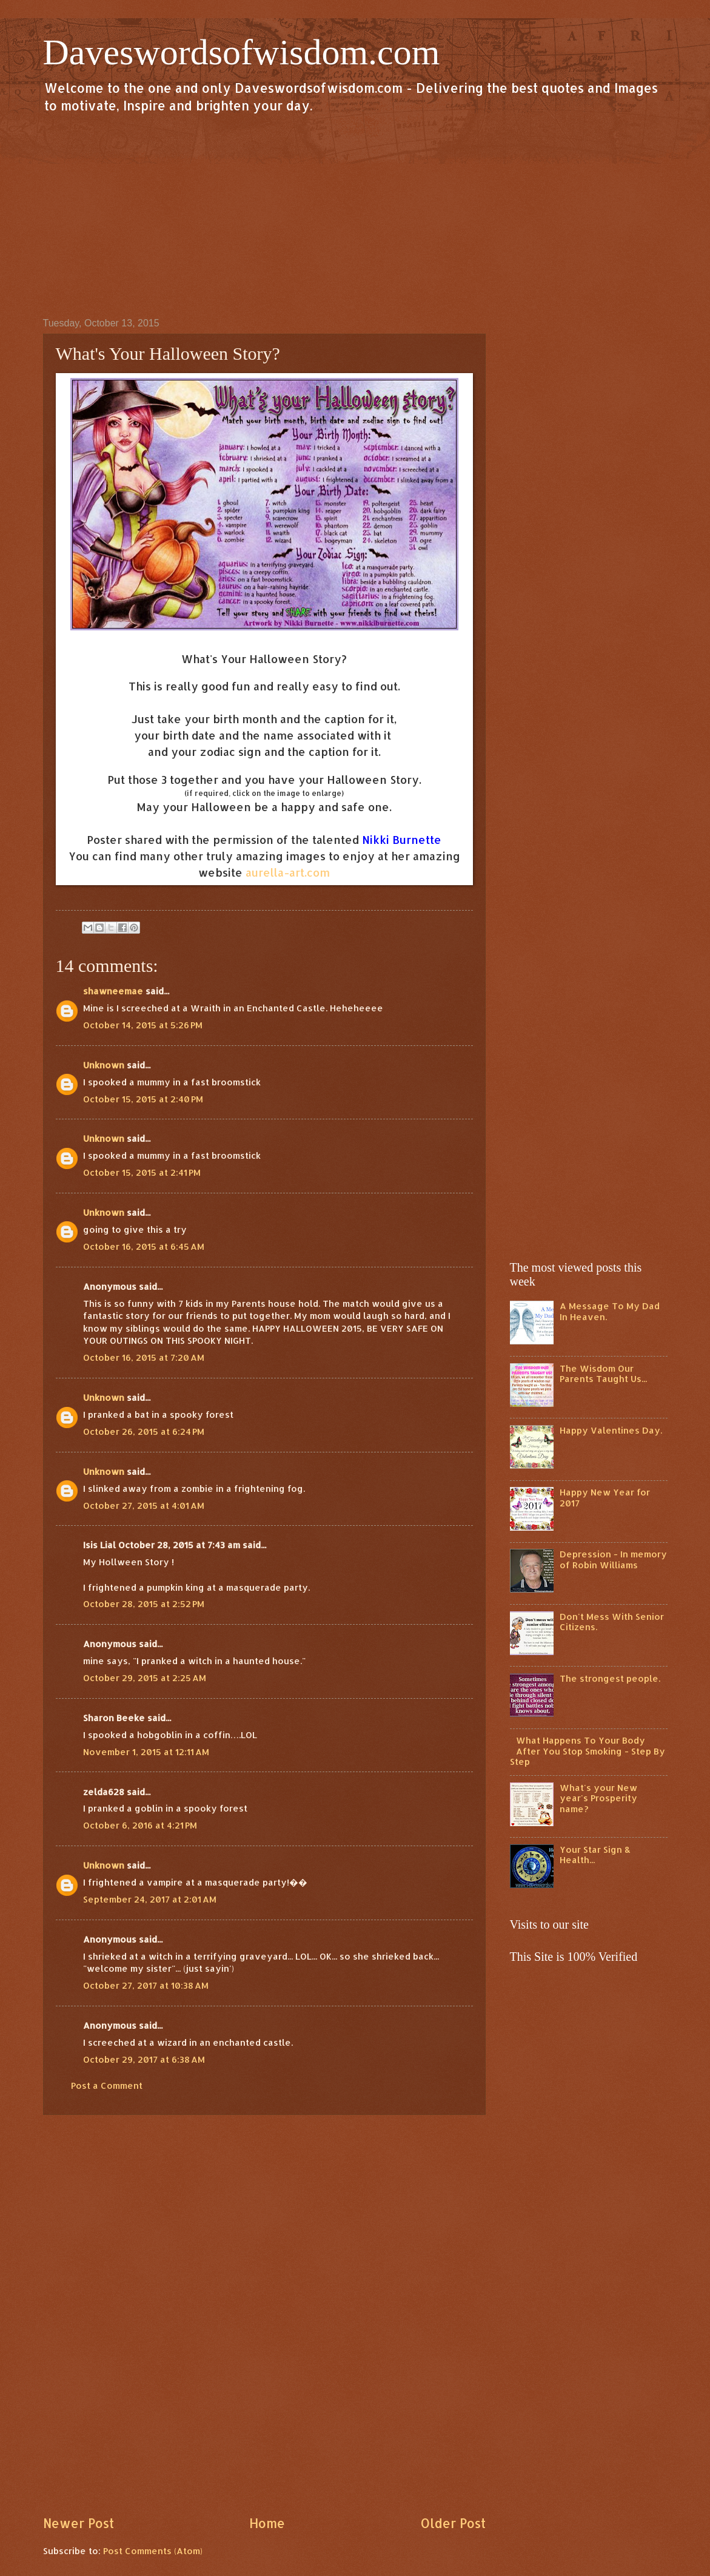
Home (267, 2523)
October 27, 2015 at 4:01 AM (143, 1505)
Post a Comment (106, 2085)
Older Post (453, 2523)
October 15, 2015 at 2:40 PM (143, 1099)
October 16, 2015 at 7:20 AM (143, 1357)
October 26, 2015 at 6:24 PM (143, 1431)
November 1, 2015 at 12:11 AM (146, 1752)
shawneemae (113, 991)
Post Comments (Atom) (153, 2551)
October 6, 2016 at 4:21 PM (140, 1825)
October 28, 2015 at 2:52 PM (143, 1604)
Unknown (103, 1065)
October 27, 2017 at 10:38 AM (146, 1985)
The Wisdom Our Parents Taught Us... (603, 1374)
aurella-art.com (288, 872)
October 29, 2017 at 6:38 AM (144, 2059)
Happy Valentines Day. (611, 1430)
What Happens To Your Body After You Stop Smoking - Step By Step (588, 1751)
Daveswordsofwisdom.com (241, 52)
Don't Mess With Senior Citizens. (612, 1622)
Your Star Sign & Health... (595, 1855)
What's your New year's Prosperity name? (598, 1798)
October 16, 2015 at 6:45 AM (143, 1246)
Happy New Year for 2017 (605, 1497)
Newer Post (78, 2523)
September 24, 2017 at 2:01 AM (149, 1899)
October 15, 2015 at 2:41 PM (142, 1172)
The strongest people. (610, 1678)
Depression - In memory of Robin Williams (613, 1559)
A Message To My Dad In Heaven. (610, 1311)
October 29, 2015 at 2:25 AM (144, 1678)
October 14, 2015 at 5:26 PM (143, 1025)
